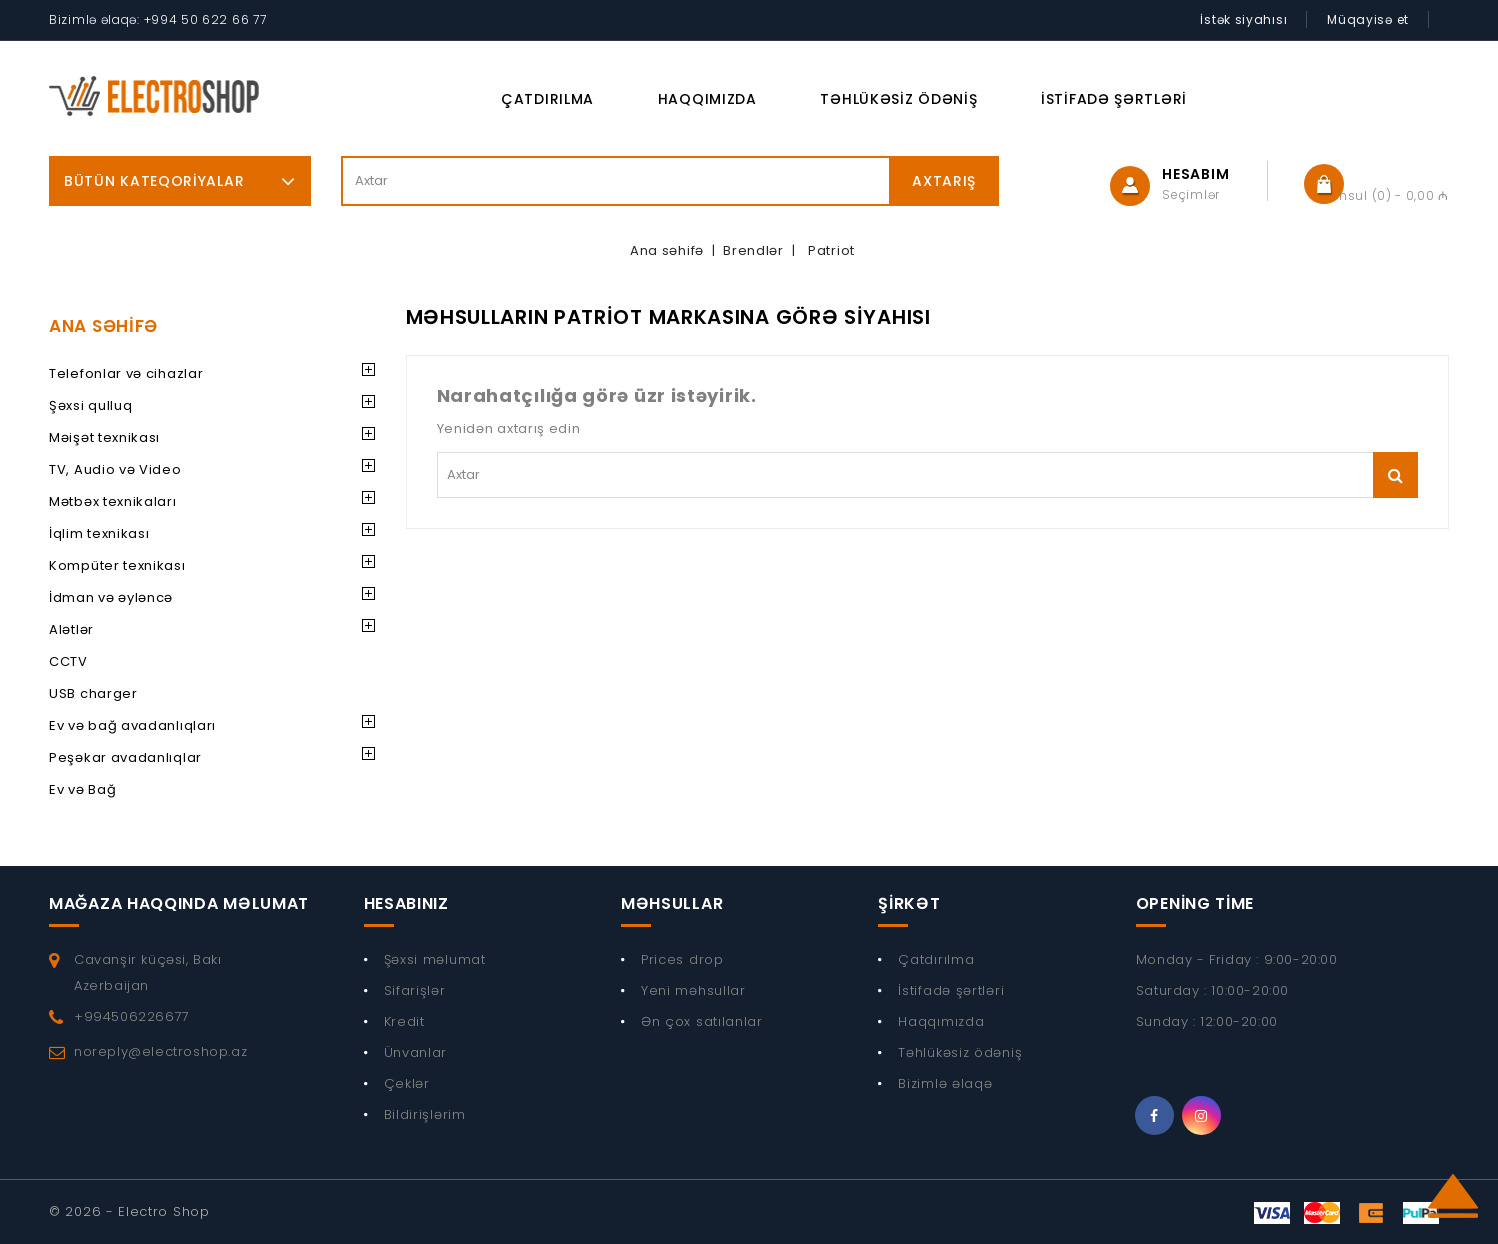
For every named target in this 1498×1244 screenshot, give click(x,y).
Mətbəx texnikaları (113, 501)
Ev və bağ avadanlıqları (132, 725)
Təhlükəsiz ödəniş (898, 99)
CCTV (68, 661)
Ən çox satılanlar (702, 1021)
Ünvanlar (416, 1052)
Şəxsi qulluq (90, 405)
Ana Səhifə (103, 326)
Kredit (404, 1021)
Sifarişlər (415, 990)
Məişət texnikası (104, 437)
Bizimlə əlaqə (945, 1083)
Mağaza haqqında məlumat (179, 903)
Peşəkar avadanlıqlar (125, 757)
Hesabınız (406, 903)
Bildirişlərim (425, 1114)
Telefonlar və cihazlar (126, 373)
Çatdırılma (547, 99)
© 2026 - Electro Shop (129, 1211)
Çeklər (407, 1083)
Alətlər (71, 629)
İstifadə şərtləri (1114, 99)
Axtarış (944, 181)
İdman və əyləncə (111, 597)
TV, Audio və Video (115, 469)
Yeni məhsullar (693, 990)
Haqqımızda (707, 99)
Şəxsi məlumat (435, 959)
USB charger (93, 693)
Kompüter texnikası (117, 565)
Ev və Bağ (82, 789)
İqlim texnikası (99, 533)
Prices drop (682, 959)
